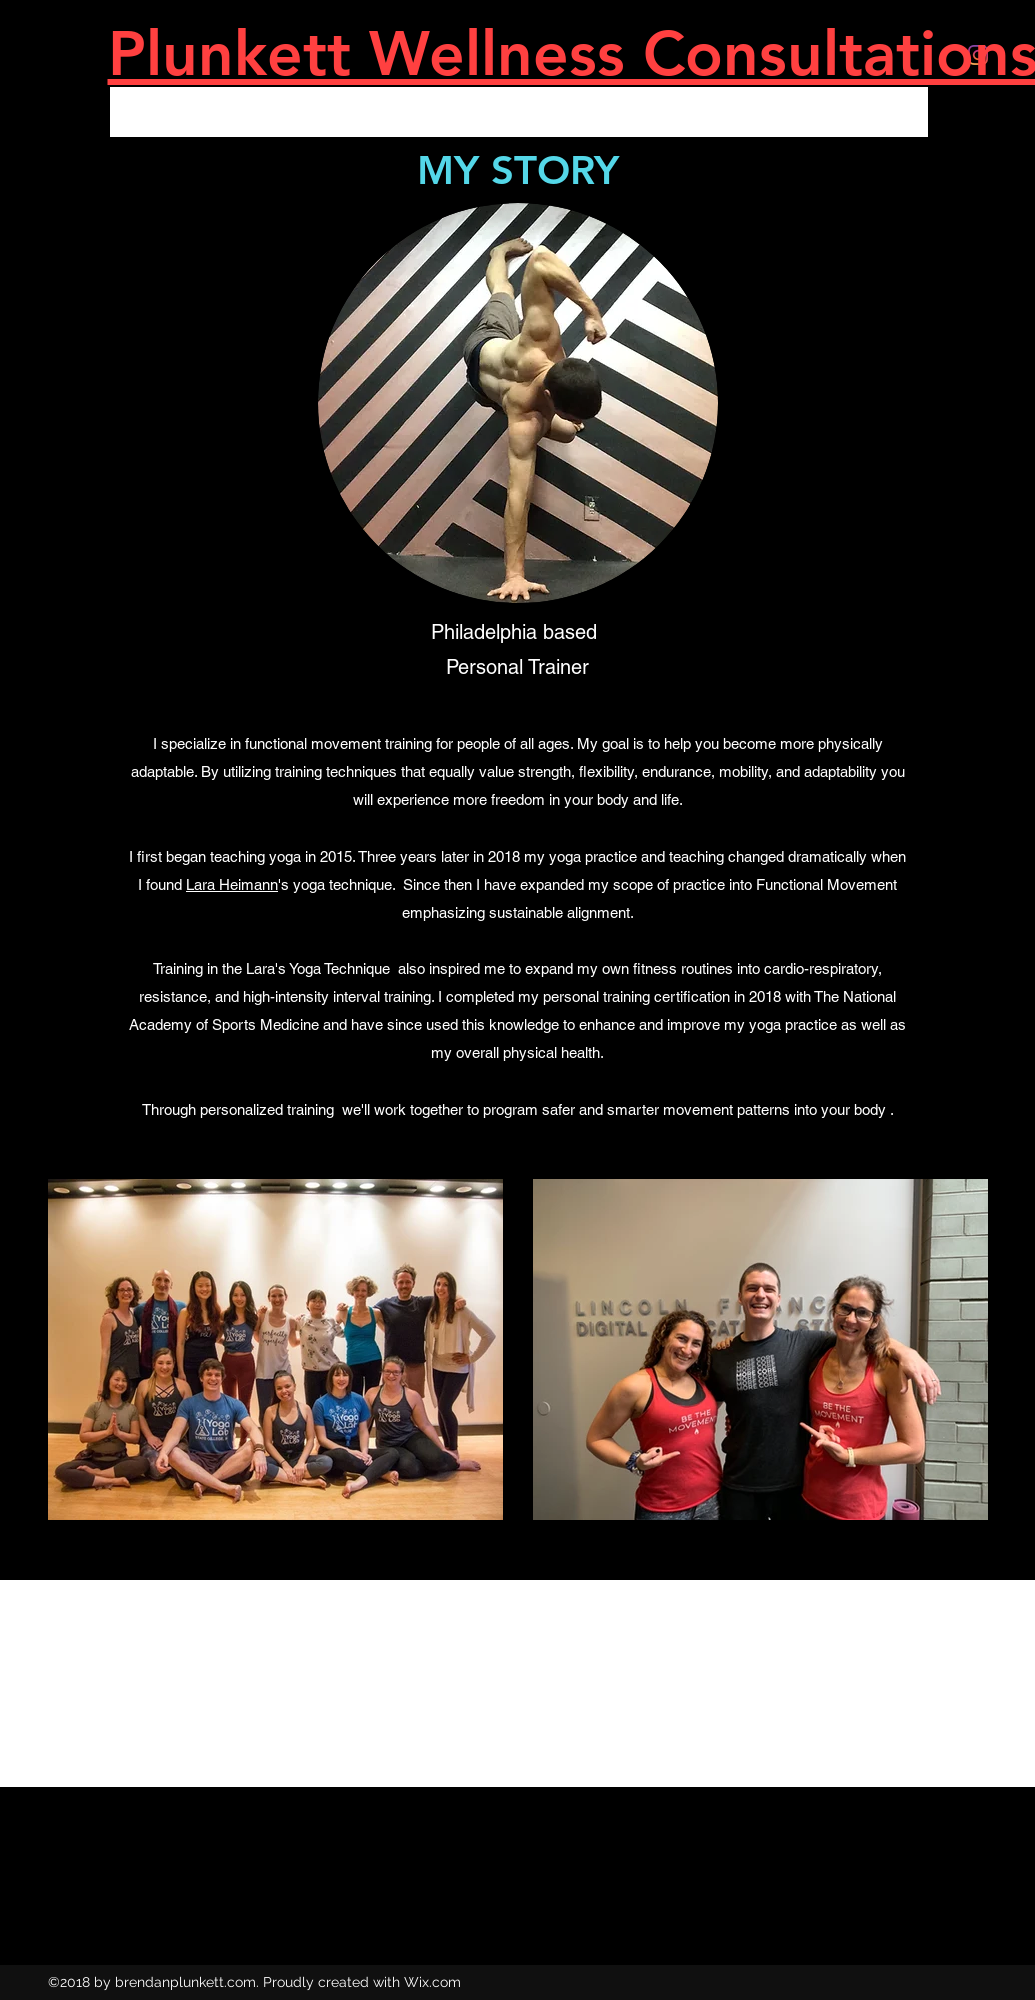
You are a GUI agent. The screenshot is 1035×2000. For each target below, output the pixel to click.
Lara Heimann (232, 884)
